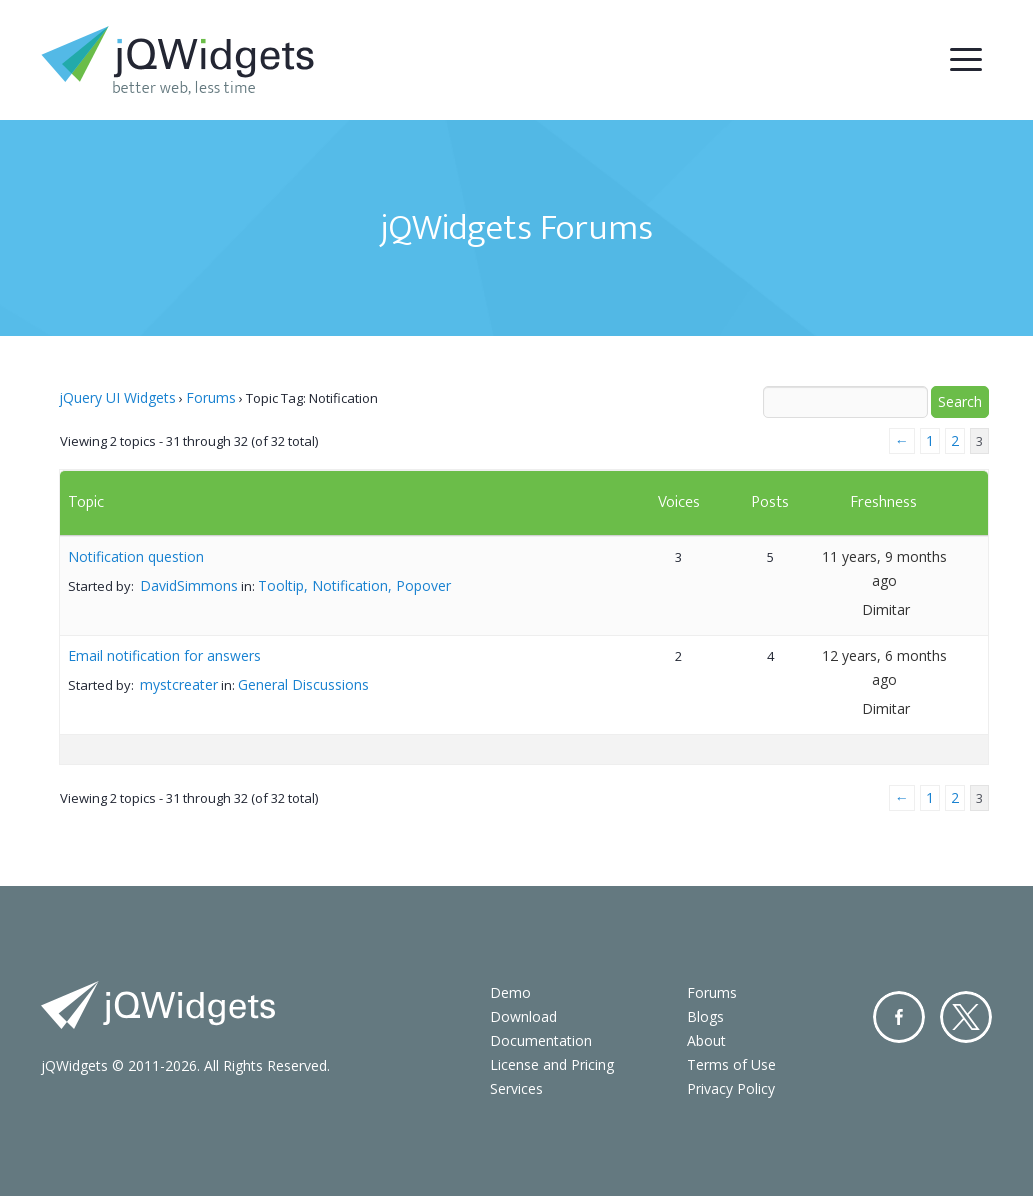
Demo (510, 992)
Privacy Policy (731, 1088)
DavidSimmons (189, 585)
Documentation (541, 1040)
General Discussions (303, 684)
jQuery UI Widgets (117, 397)
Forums (211, 397)
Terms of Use (731, 1064)
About (706, 1040)
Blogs (705, 1016)
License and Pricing (552, 1064)
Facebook (899, 1017)
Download (523, 1016)
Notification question (136, 556)
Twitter (966, 1017)
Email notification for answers (164, 655)
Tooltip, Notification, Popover (354, 585)
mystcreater (179, 684)
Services (516, 1088)
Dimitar (886, 609)
